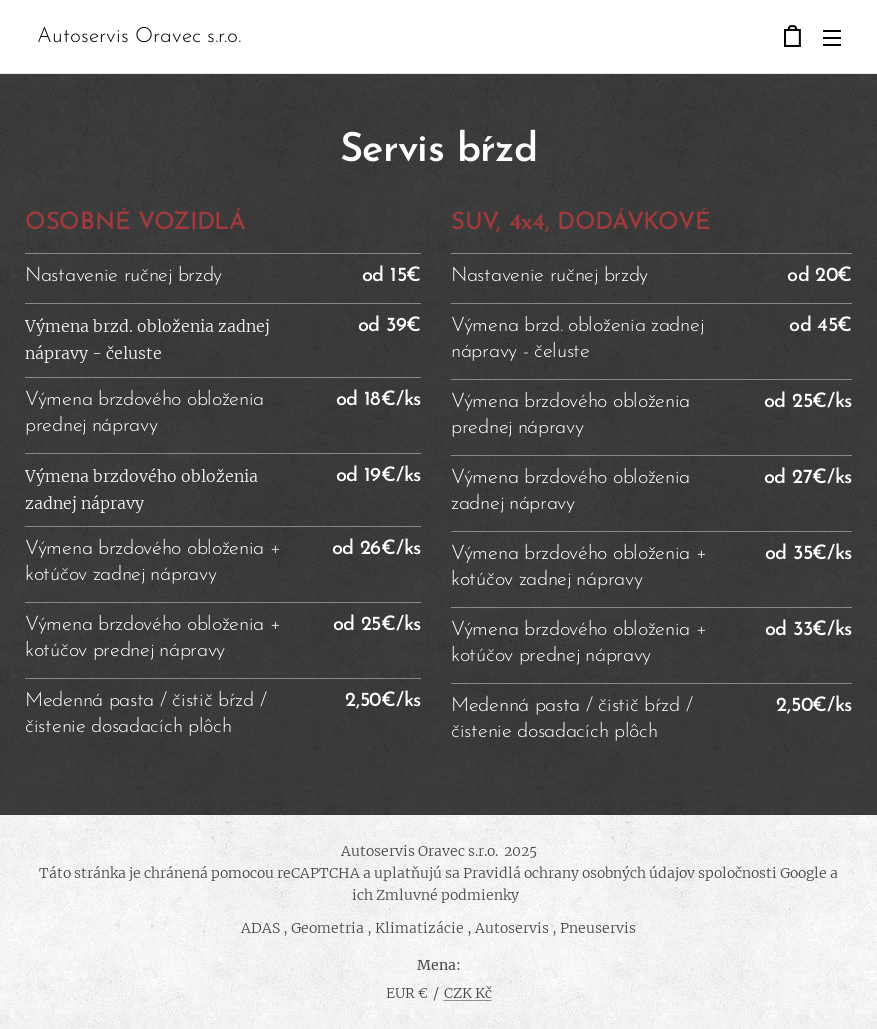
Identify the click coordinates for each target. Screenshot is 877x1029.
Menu (832, 38)
